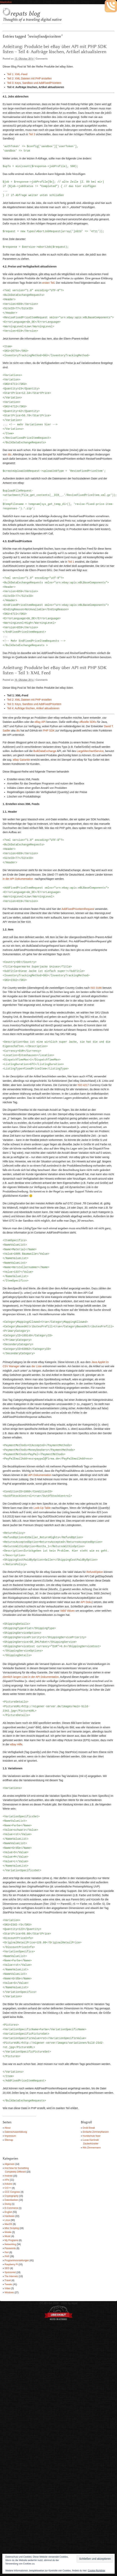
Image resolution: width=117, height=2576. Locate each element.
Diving (8, 2204)
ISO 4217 (83, 1085)
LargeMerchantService (90, 751)
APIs (6, 2180)
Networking (10, 2244)
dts (9, 454)
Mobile (8, 2232)
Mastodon (6, 2)
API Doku (86, 1602)
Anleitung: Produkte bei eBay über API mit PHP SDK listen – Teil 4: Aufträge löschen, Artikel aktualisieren (55, 49)
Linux (7, 2220)
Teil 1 (71, 561)
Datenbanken (11, 2200)
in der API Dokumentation (18, 878)
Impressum (10, 2136)
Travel (8, 2280)
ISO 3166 (96, 987)
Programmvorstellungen (17, 2260)
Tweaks (8, 2284)
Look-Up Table (42, 1507)
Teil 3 (32, 134)
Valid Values (67, 1610)
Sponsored (10, 2272)
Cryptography (11, 2196)
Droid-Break (89, 2128)
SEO (7, 2268)
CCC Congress (12, 2192)
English (8, 2212)
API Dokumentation (40, 1475)
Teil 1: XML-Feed (17, 74)
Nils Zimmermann (92, 2147)
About (7, 2128)
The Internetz (11, 2276)
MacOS (8, 2224)
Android (8, 2175)
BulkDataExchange (44, 751)
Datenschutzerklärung (16, 2132)
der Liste (36, 1366)
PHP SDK (49, 730)
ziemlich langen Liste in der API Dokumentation (31, 1676)
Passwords (10, 2248)
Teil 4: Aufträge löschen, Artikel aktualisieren (33, 708)
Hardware (10, 2216)
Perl (7, 2252)
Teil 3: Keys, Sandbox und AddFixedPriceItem (34, 82)
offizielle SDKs (88, 721)
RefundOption (95, 1571)
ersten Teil (48, 282)
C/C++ (8, 2188)
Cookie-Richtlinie (96, 2570)
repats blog (25, 13)
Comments (42, 58)
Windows (9, 2292)
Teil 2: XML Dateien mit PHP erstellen (29, 78)
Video (7, 2288)
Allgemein (9, 2164)
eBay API (40, 721)
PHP (7, 2256)
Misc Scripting (12, 2228)
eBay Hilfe (15, 1744)
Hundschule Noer (92, 2136)
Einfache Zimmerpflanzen (96, 2132)
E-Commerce (11, 2208)
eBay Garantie (21, 759)
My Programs (11, 2240)
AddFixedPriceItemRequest (77, 908)
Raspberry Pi (11, 2264)
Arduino (8, 2184)
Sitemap (9, 2140)
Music (8, 2236)
